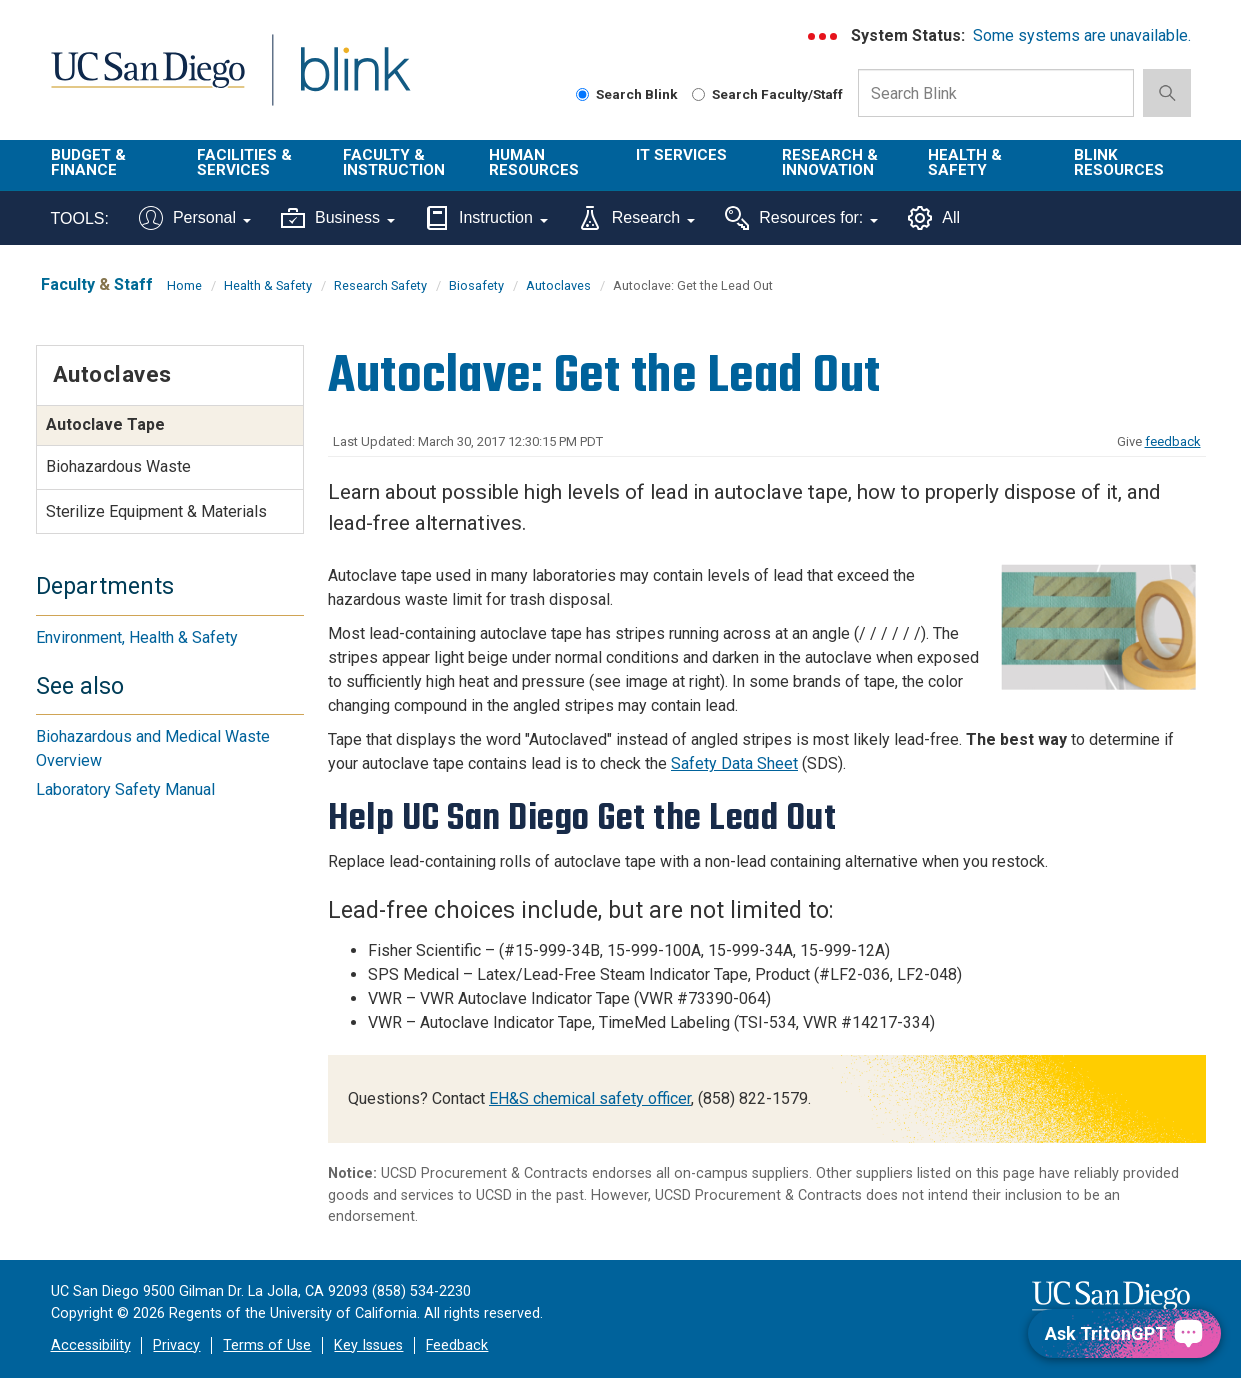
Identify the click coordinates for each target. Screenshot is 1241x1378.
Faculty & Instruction (394, 162)
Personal (195, 218)
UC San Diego (147, 81)
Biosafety (476, 285)
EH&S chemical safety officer (590, 1098)
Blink (354, 81)
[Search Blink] (582, 94)
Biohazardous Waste (118, 466)
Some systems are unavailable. (1082, 35)
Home (184, 285)
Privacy (176, 1345)
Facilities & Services (244, 162)
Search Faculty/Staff (767, 94)
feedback (1173, 441)
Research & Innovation (830, 162)
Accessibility (91, 1345)
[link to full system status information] (823, 36)
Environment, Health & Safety (137, 637)
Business (338, 218)
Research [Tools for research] (636, 218)
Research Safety (380, 285)
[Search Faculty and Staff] (698, 94)
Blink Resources (1119, 162)
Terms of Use (267, 1345)
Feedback (457, 1345)
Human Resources (534, 162)
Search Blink (627, 94)
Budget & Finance (88, 162)
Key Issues (368, 1345)
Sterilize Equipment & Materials (156, 511)
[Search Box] (996, 93)
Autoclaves (558, 285)
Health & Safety (965, 162)
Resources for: (801, 218)
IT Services (681, 155)
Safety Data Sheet (734, 763)
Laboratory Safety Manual (125, 789)
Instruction (486, 218)
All (934, 218)
